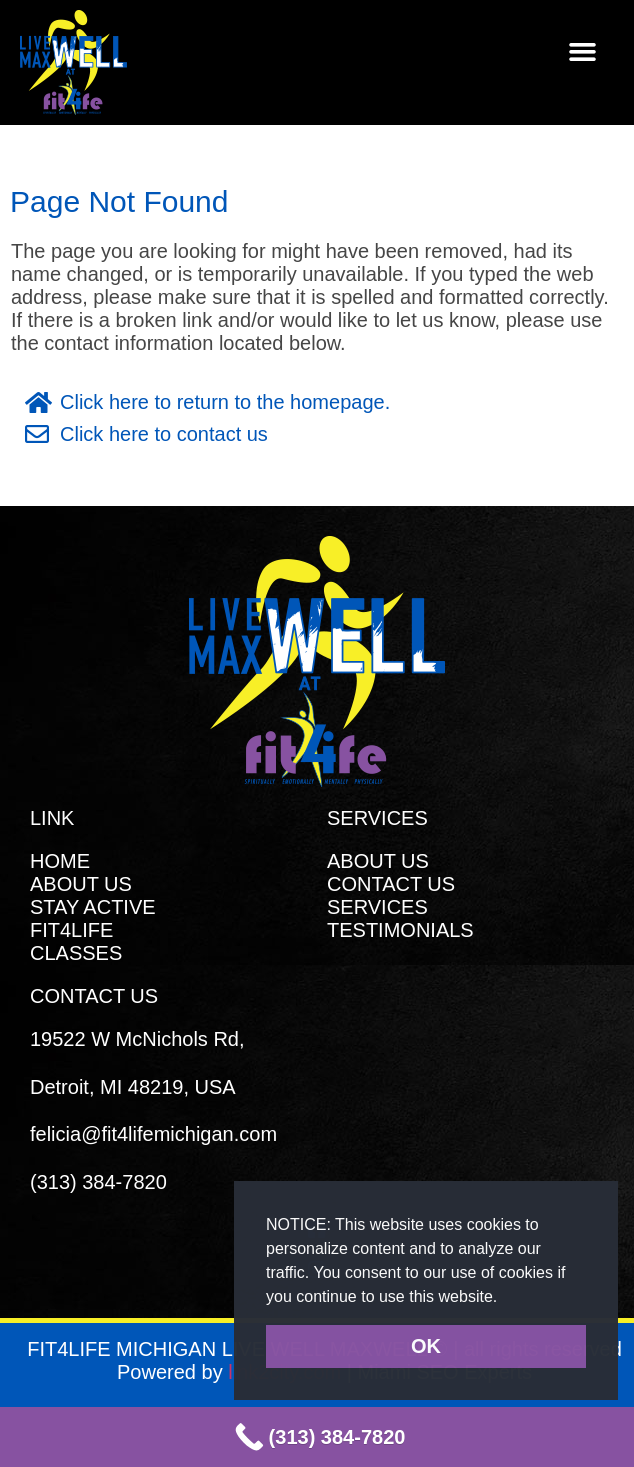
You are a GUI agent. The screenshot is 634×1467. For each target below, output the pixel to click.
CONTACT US (391, 884)
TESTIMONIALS (400, 930)
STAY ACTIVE (93, 907)
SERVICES (377, 907)
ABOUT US (81, 884)
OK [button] (426, 1346)
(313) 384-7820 (98, 1182)
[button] (506, 1298)
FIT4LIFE (71, 930)
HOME (60, 861)
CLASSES (76, 953)
